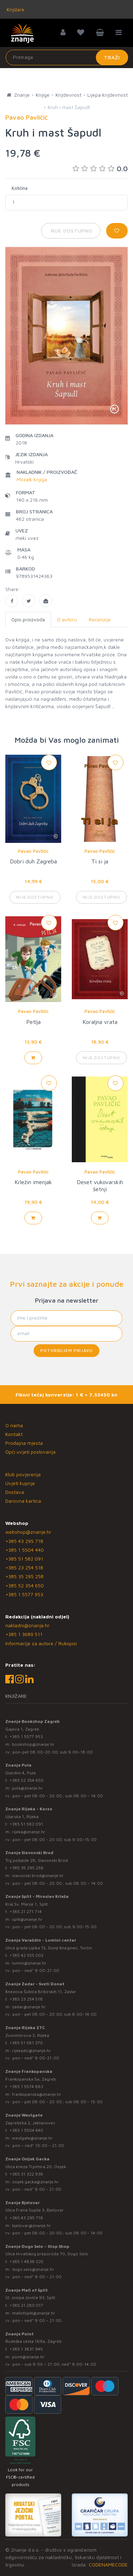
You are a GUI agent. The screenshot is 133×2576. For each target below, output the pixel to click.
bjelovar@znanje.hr (31, 2225)
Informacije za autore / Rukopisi (41, 1643)
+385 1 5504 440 (24, 1550)
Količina (20, 188)
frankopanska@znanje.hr (36, 2094)
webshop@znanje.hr (28, 1532)
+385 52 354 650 (24, 1585)
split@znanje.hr (27, 1919)
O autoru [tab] (67, 619)
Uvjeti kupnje (20, 1483)
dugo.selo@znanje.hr (33, 2269)
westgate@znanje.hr (32, 2138)
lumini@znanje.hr (29, 1963)
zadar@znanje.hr (29, 2006)
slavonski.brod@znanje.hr (38, 1875)
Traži (112, 57)
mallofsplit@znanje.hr (33, 2313)
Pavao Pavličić (33, 851)
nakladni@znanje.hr (27, 1625)
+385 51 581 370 (26, 2042)
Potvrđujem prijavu (66, 1350)
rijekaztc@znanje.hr (31, 2050)
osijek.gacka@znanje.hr (35, 2181)
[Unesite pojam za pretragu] (67, 57)
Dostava (14, 1492)
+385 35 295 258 (24, 1576)
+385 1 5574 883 (26, 2086)
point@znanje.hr (28, 2356)
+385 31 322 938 (26, 2174)
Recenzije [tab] (100, 619)
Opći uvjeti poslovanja (30, 1452)
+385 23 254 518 (24, 1567)
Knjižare (14, 9)
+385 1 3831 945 (26, 2349)
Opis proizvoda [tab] (28, 619)
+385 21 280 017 (26, 2305)
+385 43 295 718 (24, 1541)
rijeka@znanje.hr (28, 1831)
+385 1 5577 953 (24, 1594)
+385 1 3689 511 (23, 1634)
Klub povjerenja (23, 1474)
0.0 (100, 168)
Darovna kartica (23, 1501)
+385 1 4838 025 (27, 2261)
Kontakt (14, 1434)
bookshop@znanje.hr (33, 1744)
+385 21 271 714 (26, 1911)
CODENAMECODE (108, 2565)
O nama (14, 1425)
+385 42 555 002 (27, 1955)
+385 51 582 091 (24, 1559)
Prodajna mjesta (24, 1443)
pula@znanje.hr (27, 1788)
